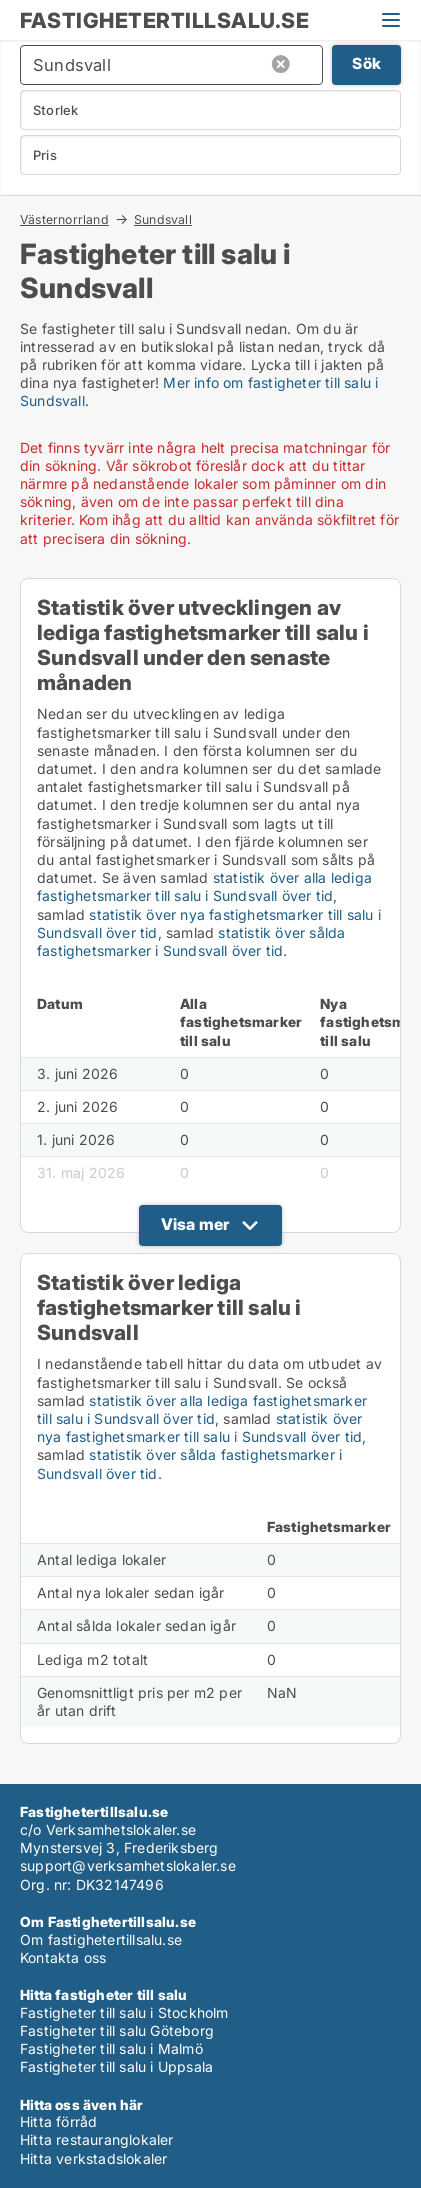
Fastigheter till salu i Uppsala (116, 2066)
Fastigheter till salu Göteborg (117, 2030)
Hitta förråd (58, 2121)
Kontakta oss (63, 1957)
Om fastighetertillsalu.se (101, 1939)
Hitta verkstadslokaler (93, 2158)
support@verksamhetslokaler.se (128, 1865)
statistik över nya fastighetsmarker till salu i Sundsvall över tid (200, 1427)
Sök (366, 63)
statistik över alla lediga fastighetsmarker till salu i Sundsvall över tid (204, 886)
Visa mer (195, 1224)
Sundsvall (163, 220)
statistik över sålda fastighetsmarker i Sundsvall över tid (191, 941)
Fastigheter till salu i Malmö (111, 2048)
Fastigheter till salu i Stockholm (124, 2012)
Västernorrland (64, 219)
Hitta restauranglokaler (97, 2139)
